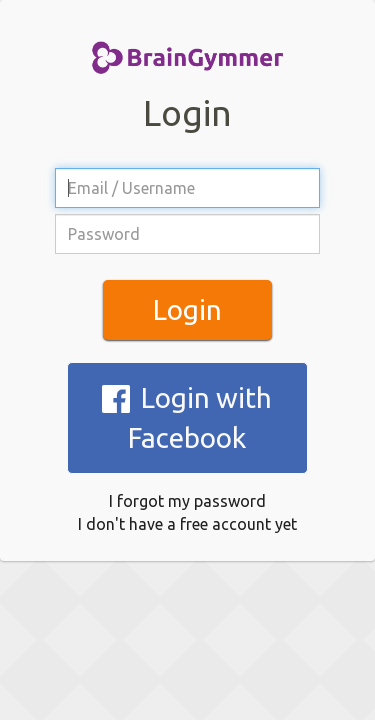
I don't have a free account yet (187, 438)
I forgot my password (187, 415)
